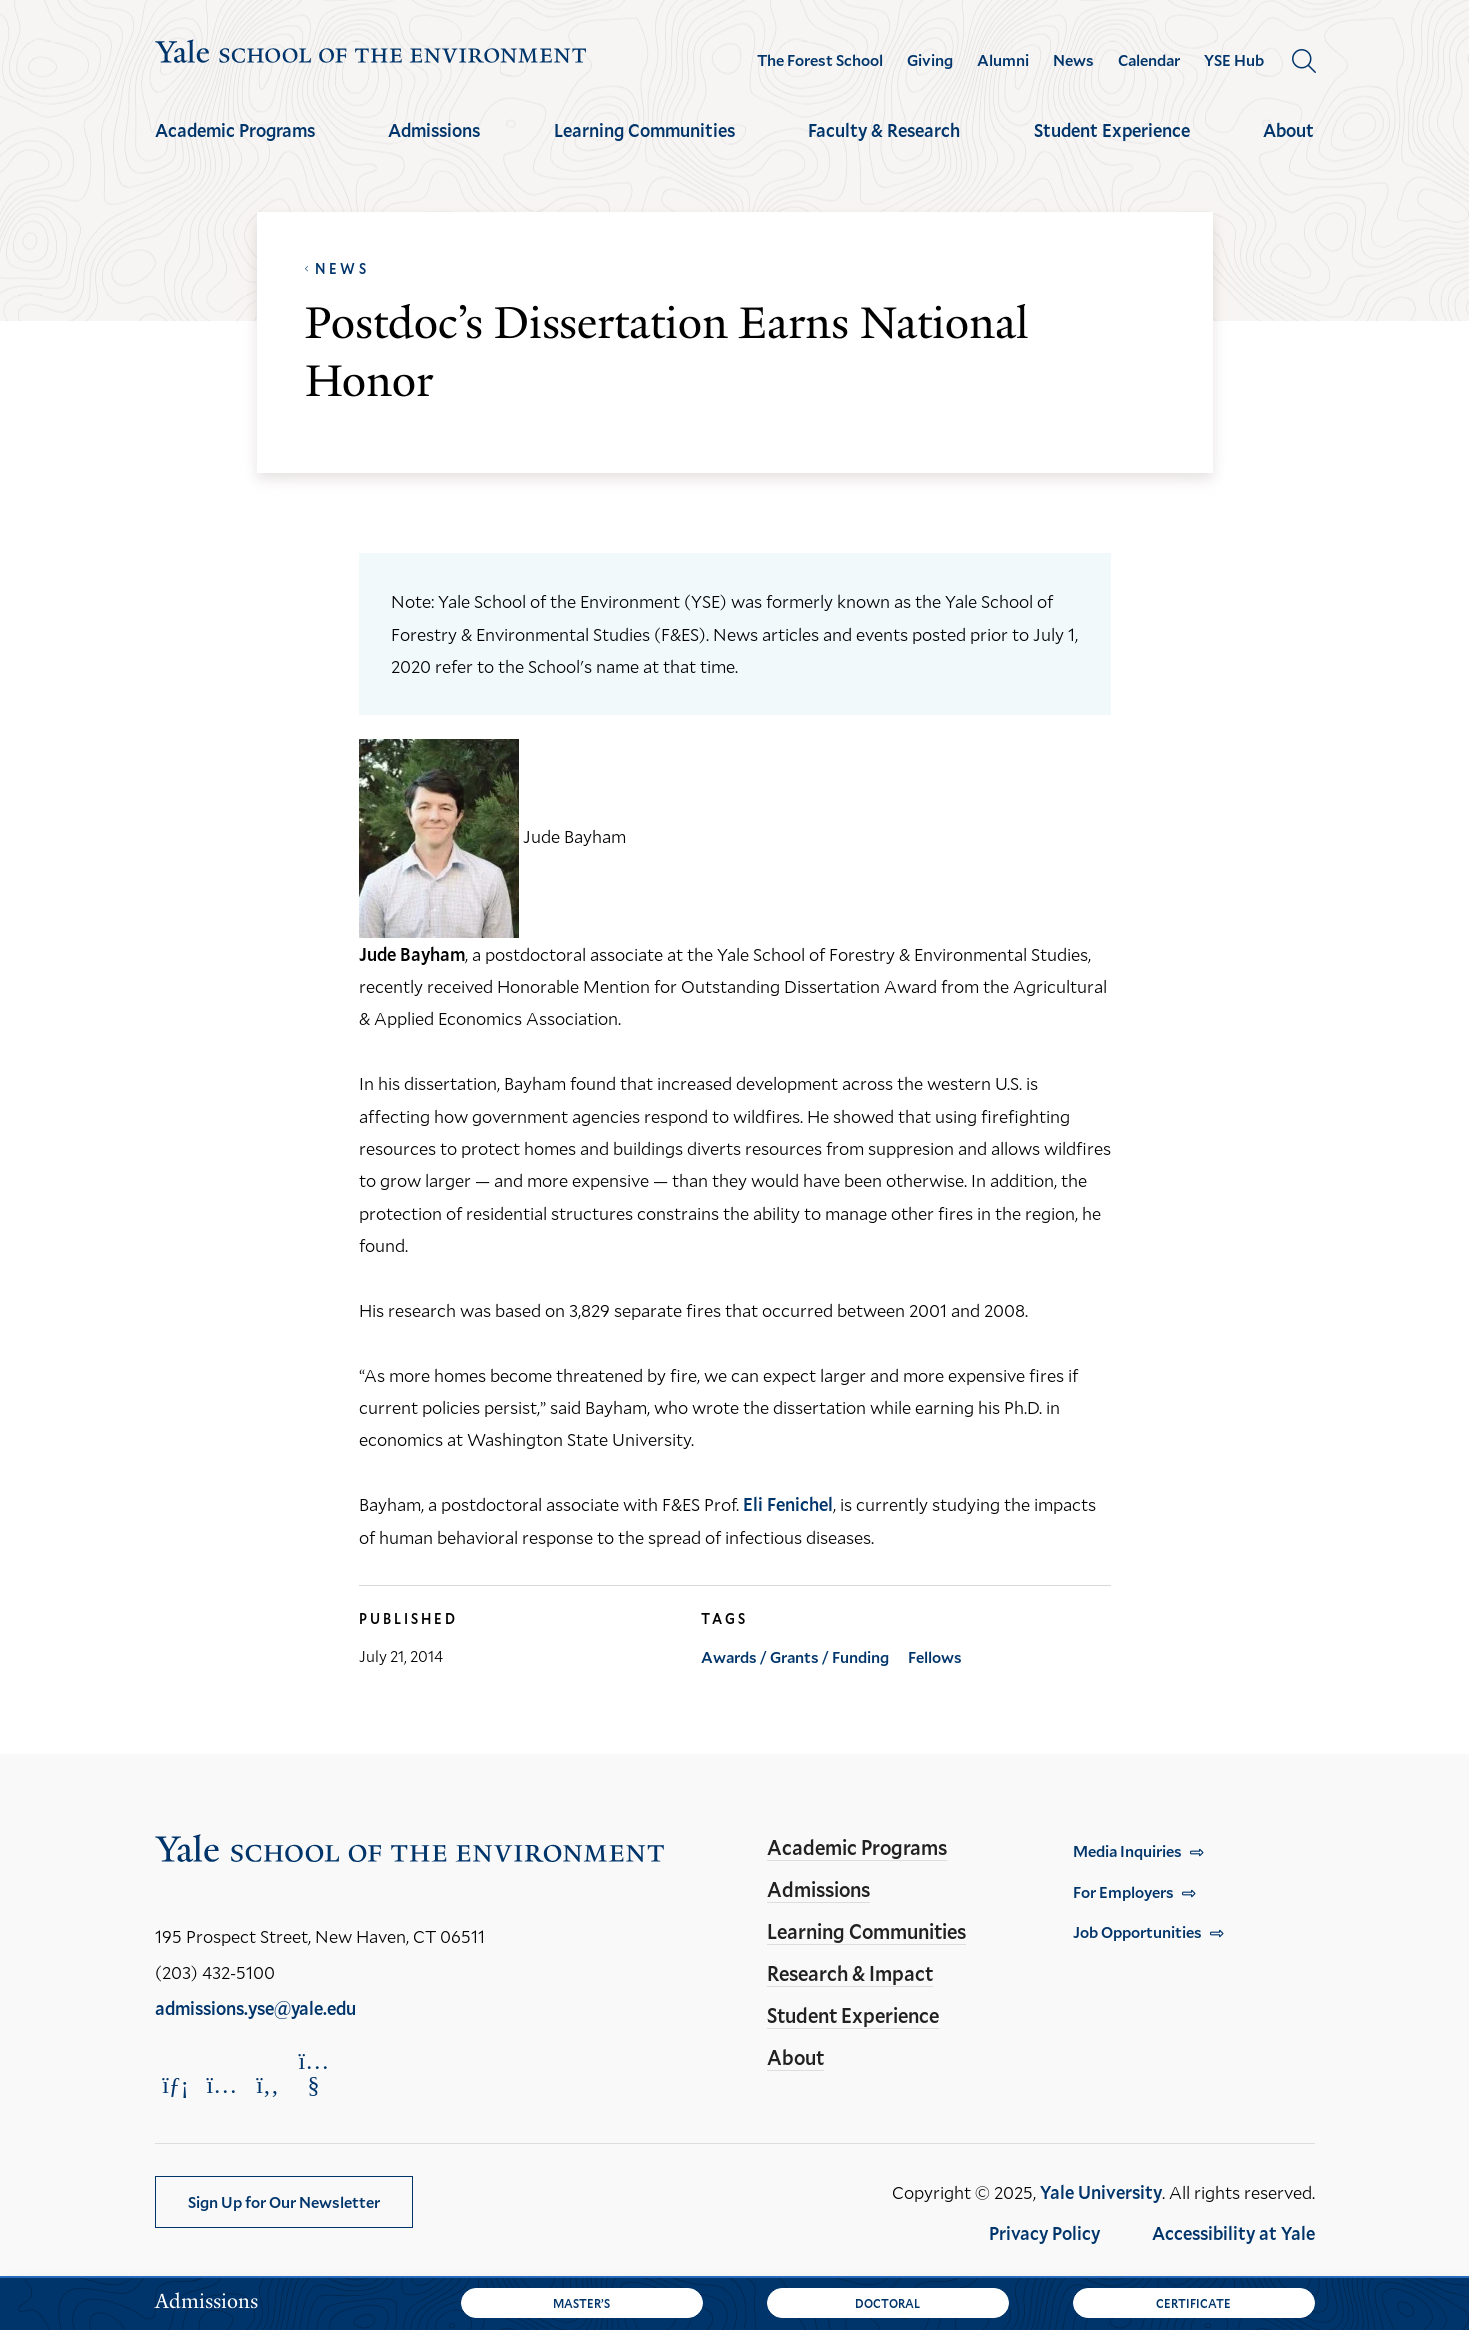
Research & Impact (850, 1973)
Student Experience (1112, 130)
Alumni (1003, 60)
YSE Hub (1234, 60)
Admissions (434, 130)
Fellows (935, 1656)
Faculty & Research (884, 130)
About (1288, 130)
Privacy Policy (1044, 2233)
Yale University (1101, 2192)
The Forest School (820, 60)
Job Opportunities (1137, 1931)
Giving (930, 60)
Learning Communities (644, 130)
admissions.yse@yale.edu (255, 2008)
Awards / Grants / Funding (795, 1656)
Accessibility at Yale (1233, 2233)
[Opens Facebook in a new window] (268, 2084)
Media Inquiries (1127, 1850)
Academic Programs (235, 130)
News (1073, 60)
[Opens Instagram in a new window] (222, 2084)
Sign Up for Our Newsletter (284, 2201)
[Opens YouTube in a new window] (314, 2073)
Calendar (1149, 60)
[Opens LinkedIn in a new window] (176, 2084)
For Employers (1123, 1891)
